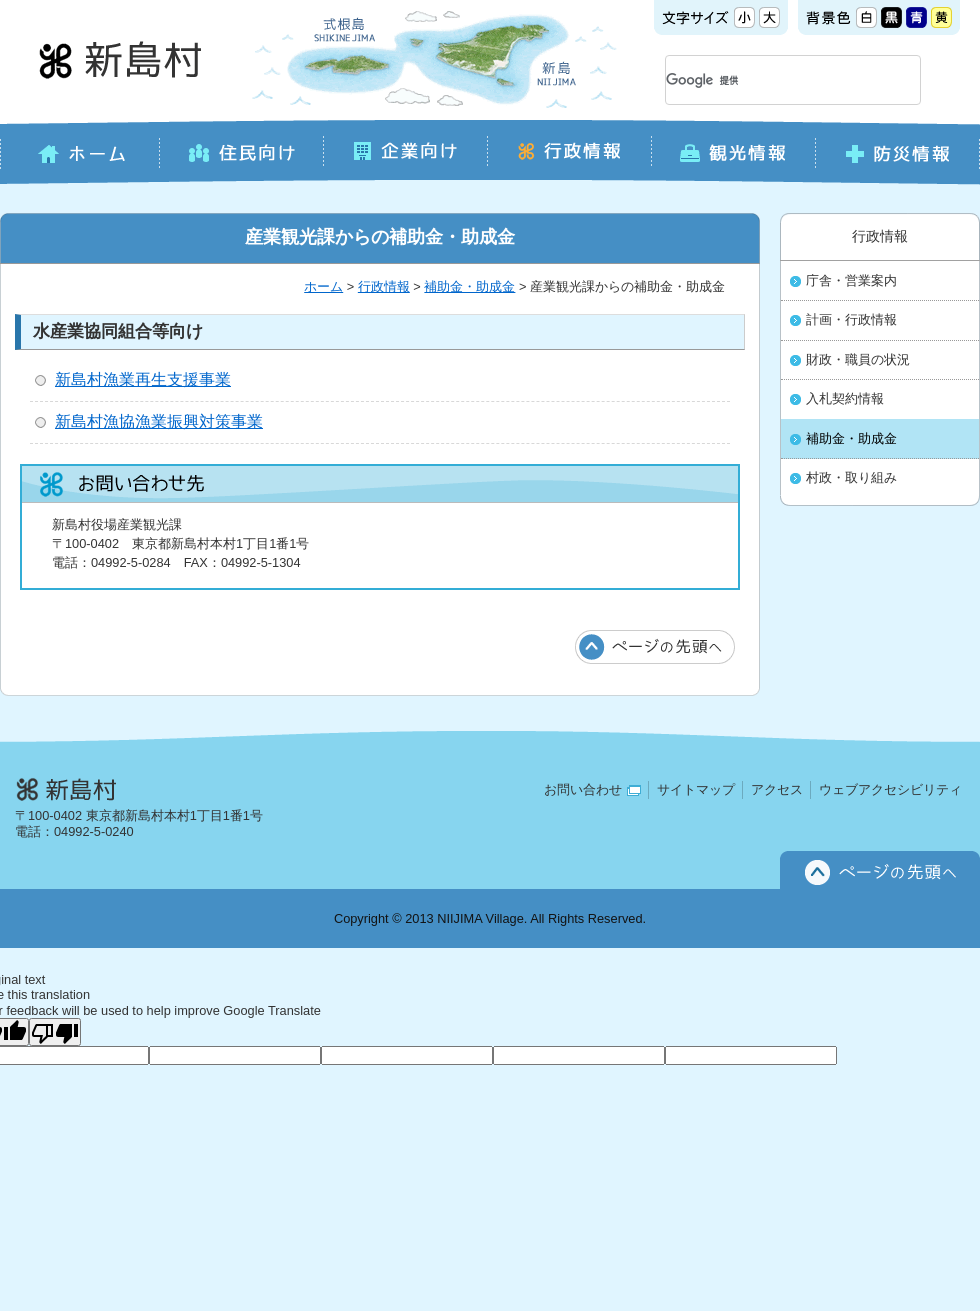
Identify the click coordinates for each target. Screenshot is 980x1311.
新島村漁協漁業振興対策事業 (159, 421)
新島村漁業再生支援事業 (143, 379)
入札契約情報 (845, 399)
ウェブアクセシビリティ (890, 789)
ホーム (323, 286)
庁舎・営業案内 (851, 281)
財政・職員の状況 (858, 360)
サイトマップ (696, 789)
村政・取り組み (851, 478)
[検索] (769, 80)
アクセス (777, 789)
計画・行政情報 (851, 320)
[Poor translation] (55, 1032)
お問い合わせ (592, 789)
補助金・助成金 (469, 286)
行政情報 (384, 286)
